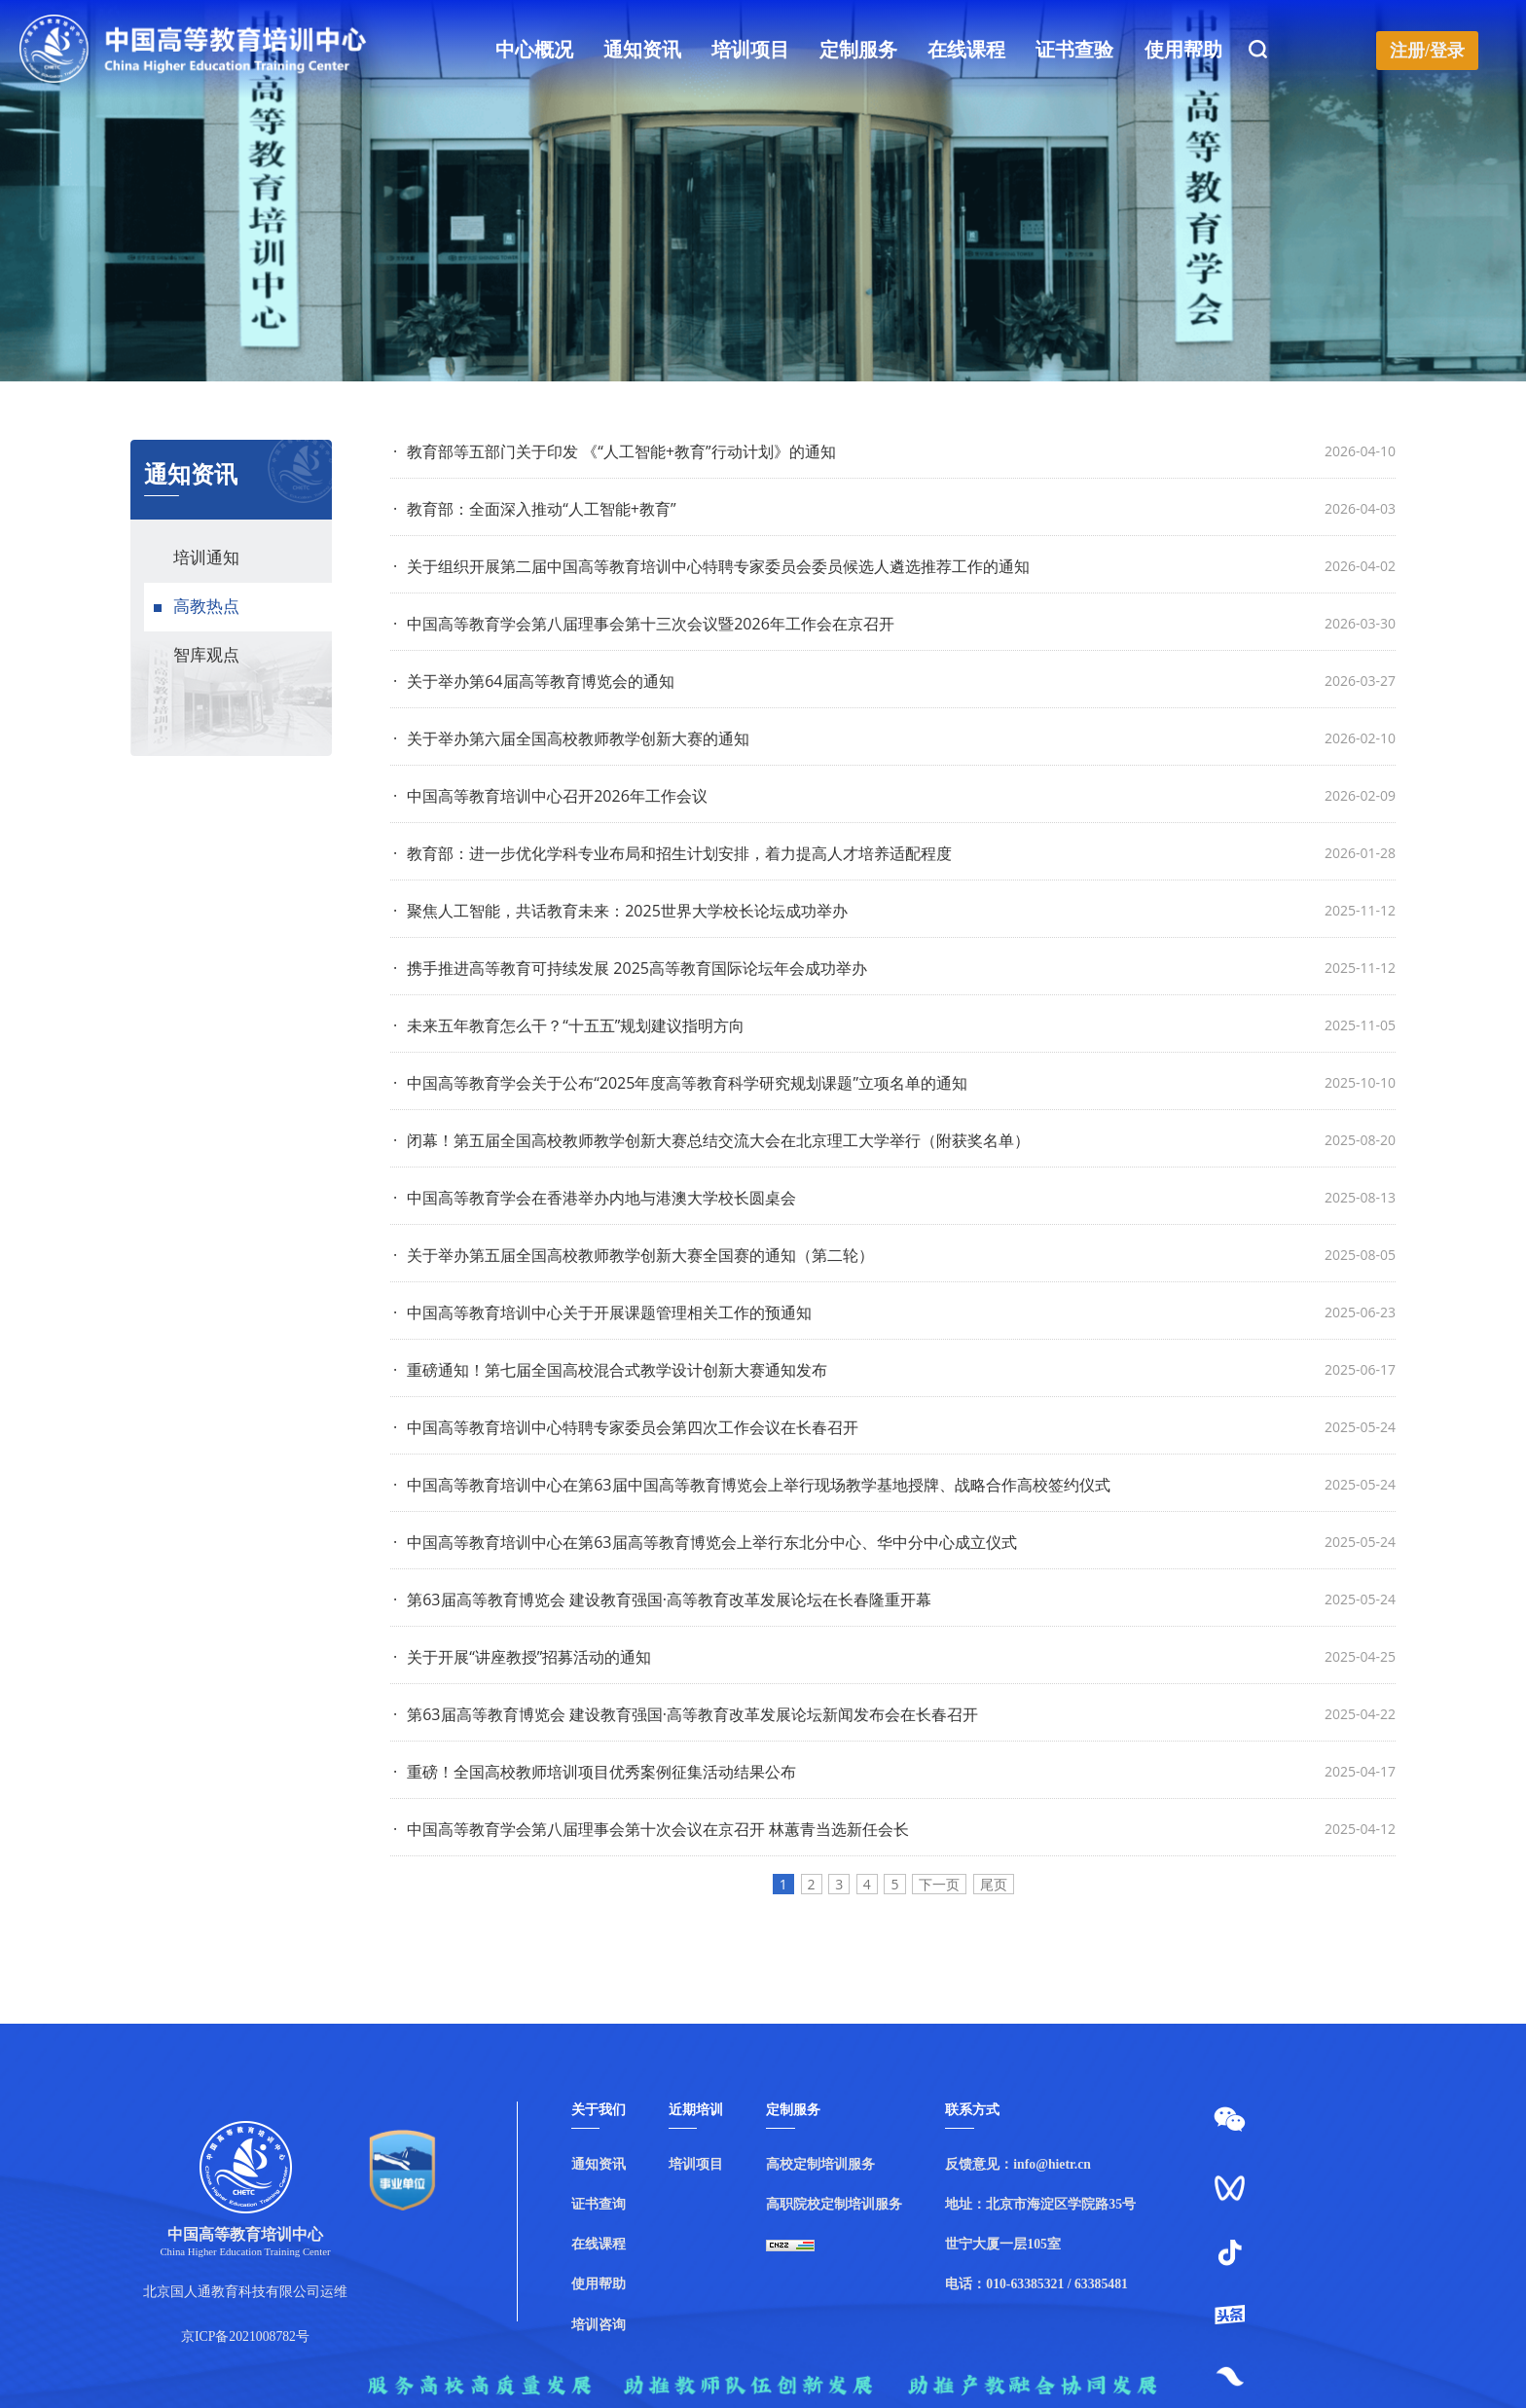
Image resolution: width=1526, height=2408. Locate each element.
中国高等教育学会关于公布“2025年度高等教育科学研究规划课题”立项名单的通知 (680, 1083)
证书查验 (1075, 50)
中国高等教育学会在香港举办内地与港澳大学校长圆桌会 (594, 1197)
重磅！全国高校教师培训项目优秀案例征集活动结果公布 (594, 1771)
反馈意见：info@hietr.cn (1018, 2164)
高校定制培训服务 (820, 2164)
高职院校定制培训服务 (834, 2204)
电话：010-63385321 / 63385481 (1036, 2284)
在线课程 (967, 50)
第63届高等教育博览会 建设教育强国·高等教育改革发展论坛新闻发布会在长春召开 (685, 1714)
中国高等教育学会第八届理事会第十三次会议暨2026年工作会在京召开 (643, 623)
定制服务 (858, 50)
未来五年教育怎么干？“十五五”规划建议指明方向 (569, 1025)
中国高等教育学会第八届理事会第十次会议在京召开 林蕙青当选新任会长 (651, 1829)
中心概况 (534, 50)
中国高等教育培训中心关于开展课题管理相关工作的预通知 (602, 1312)
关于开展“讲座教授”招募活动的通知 (522, 1657)
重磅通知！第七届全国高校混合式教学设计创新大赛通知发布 (610, 1370)
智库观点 (206, 655)
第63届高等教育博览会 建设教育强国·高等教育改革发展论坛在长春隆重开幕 (662, 1599)
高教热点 (206, 606)
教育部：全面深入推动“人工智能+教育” (534, 509)
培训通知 (206, 558)
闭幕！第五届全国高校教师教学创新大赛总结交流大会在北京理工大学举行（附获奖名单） (711, 1140)
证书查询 (598, 2204)
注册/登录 (1427, 50)
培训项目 (750, 50)
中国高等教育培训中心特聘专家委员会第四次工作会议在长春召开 (625, 1427)
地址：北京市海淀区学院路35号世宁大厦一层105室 (1040, 2224)
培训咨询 (598, 2325)
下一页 (939, 1884)
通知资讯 (642, 50)
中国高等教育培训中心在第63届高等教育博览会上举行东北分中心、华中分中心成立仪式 (705, 1542)
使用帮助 (1183, 50)
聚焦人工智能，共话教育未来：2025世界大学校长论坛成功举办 (620, 910)
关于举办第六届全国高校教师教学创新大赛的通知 (571, 738)
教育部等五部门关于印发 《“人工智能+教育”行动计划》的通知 (614, 451)
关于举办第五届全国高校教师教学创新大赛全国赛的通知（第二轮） (633, 1255)
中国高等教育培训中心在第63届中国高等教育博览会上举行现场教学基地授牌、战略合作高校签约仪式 (751, 1484)
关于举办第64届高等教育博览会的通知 (533, 681)
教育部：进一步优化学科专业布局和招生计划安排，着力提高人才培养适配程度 (672, 853)
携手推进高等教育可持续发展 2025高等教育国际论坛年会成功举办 (630, 968)
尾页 (993, 1884)
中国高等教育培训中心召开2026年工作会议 (550, 796)
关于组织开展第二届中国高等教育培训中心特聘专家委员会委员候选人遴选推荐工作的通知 (711, 566)
